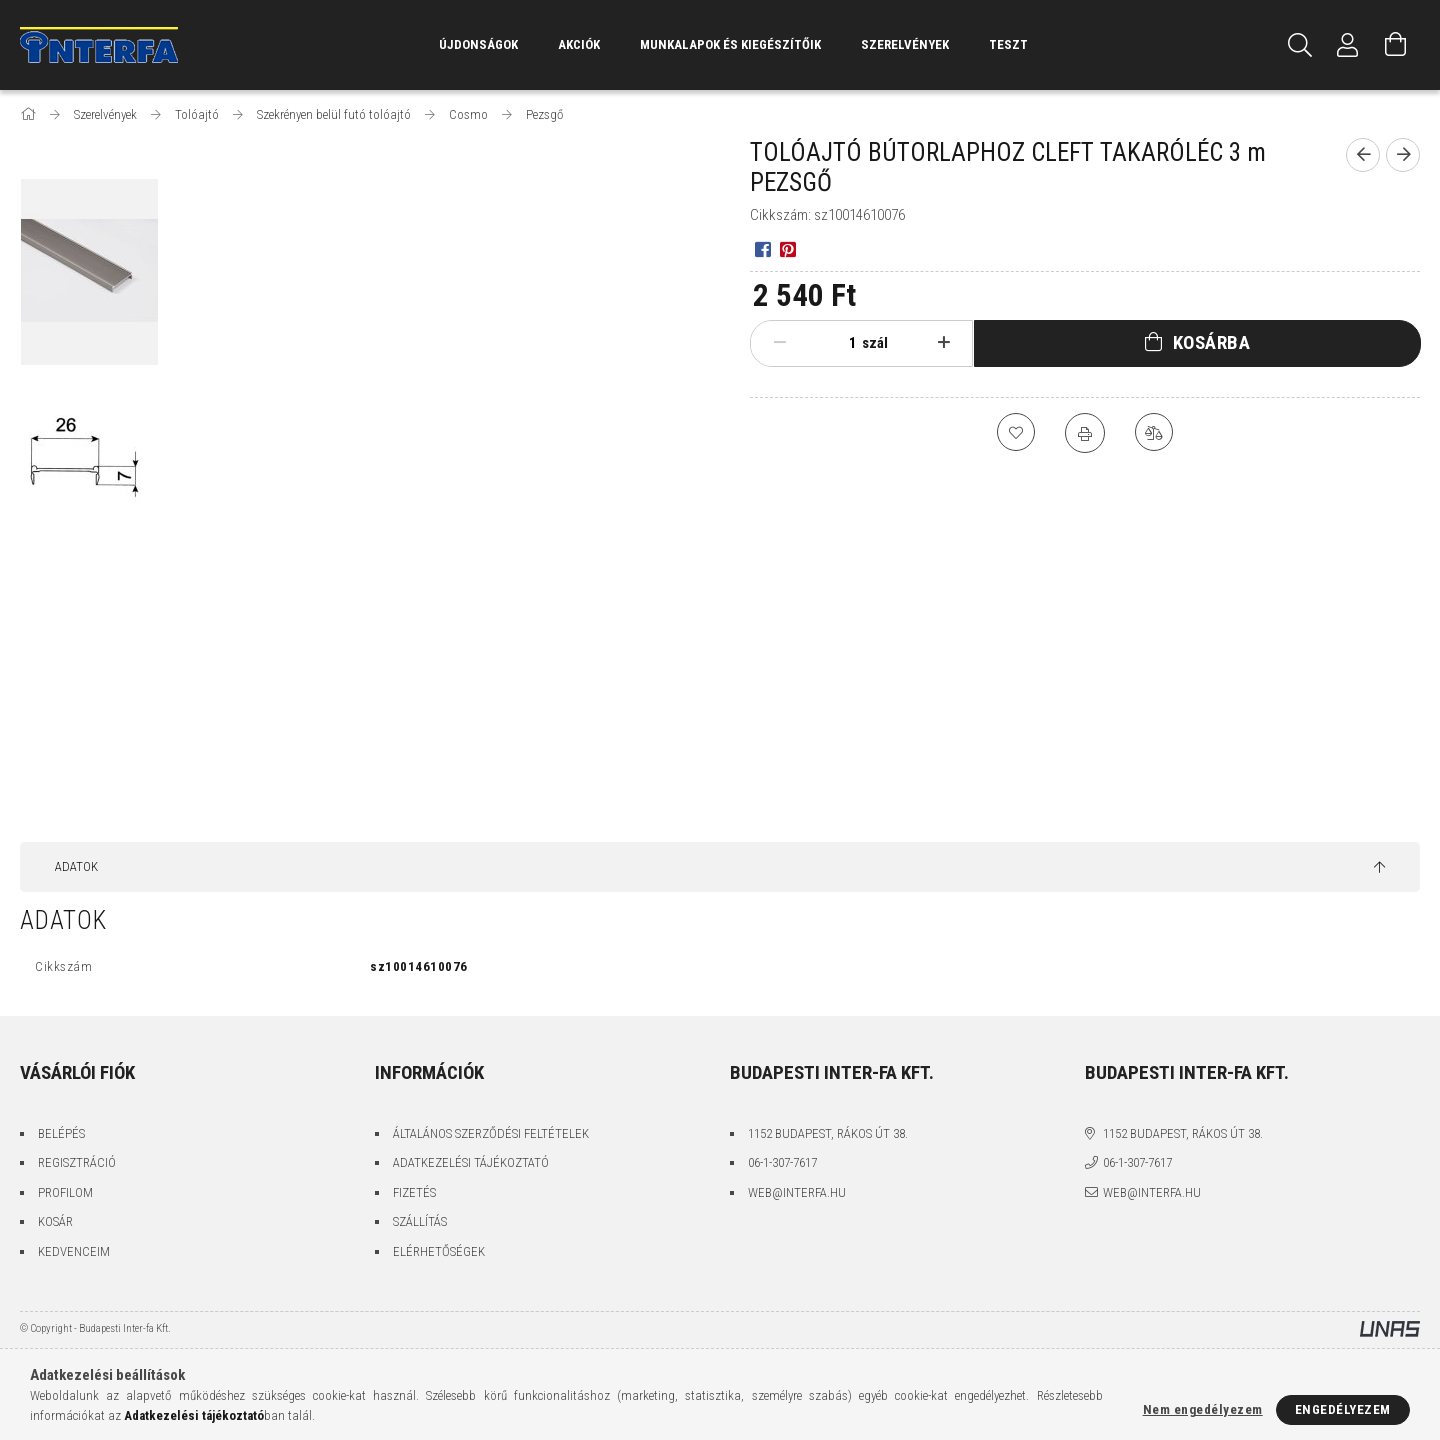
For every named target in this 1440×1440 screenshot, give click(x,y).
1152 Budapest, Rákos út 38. (828, 1133)
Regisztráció (77, 1162)
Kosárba (1212, 342)
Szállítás (420, 1221)
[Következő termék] (1403, 155)
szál (875, 343)
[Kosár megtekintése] (1396, 45)
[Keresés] (1300, 45)
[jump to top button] (1379, 868)
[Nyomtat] (1085, 433)
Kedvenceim (74, 1251)
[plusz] (943, 343)
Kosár (55, 1221)
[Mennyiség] (837, 343)
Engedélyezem (1343, 1409)
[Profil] (1348, 45)
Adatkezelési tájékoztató (471, 1162)
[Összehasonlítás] (1155, 433)
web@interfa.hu (797, 1192)
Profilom (65, 1192)
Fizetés (414, 1192)
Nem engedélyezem (1203, 1409)
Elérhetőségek (439, 1251)
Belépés (61, 1133)
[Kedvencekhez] (1015, 433)
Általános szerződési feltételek (491, 1133)
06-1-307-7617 (782, 1162)
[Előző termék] (1363, 155)
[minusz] (779, 343)
